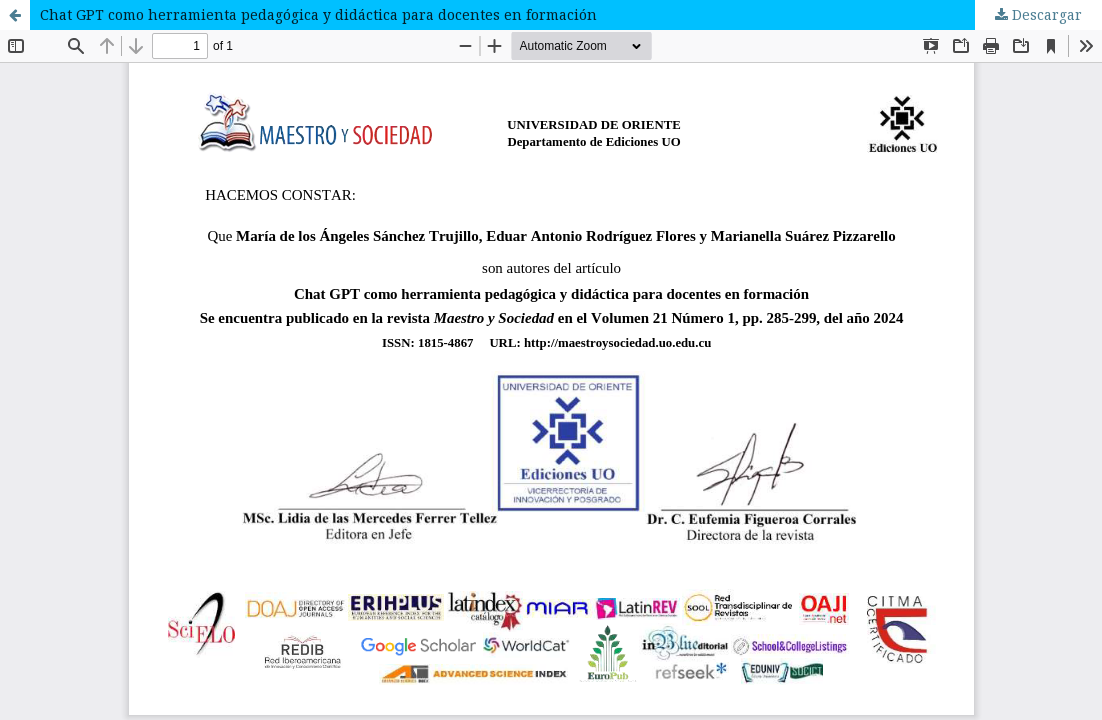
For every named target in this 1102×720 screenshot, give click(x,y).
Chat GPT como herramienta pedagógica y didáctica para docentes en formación (318, 14)
